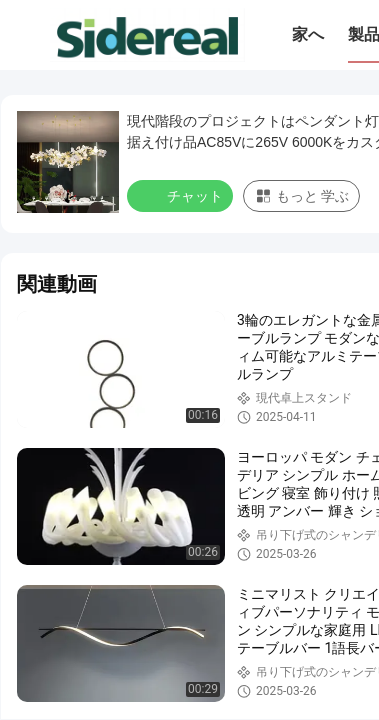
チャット (182, 195)
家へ (308, 34)
